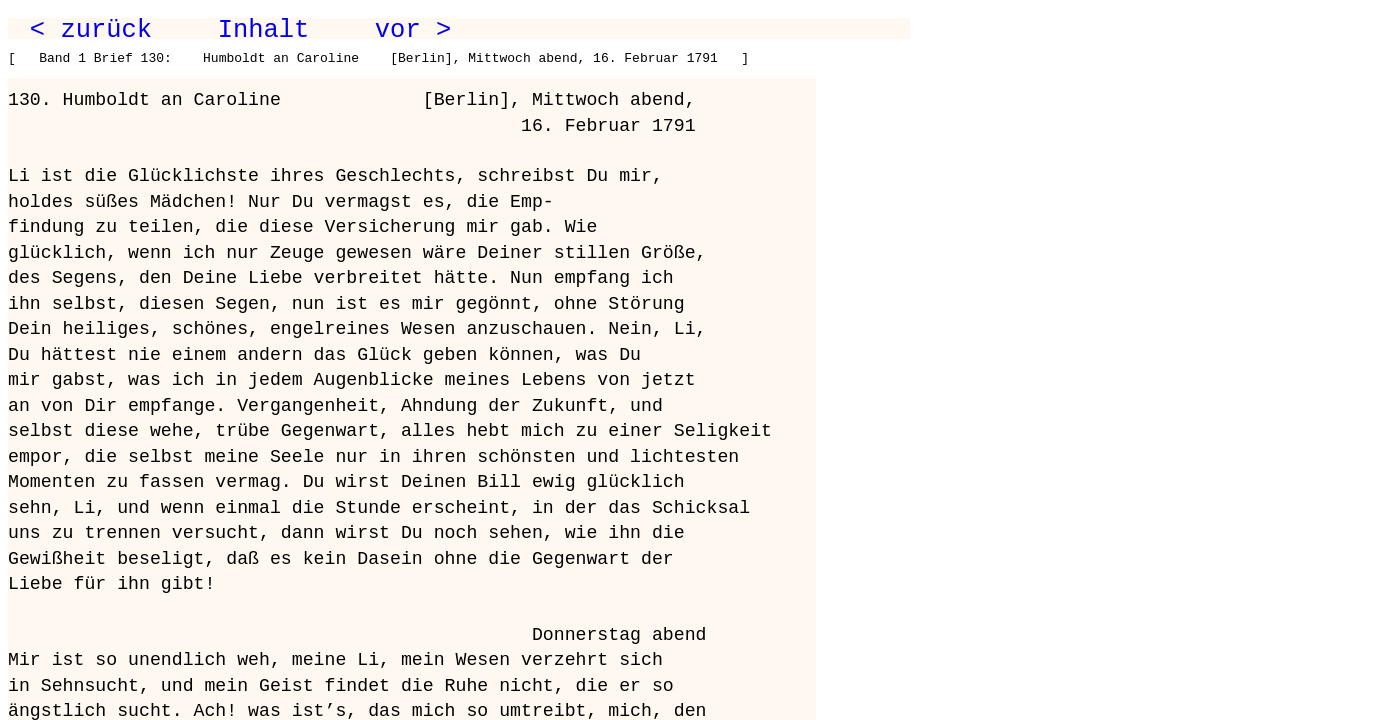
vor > (413, 30)
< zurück (91, 30)
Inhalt (264, 30)
